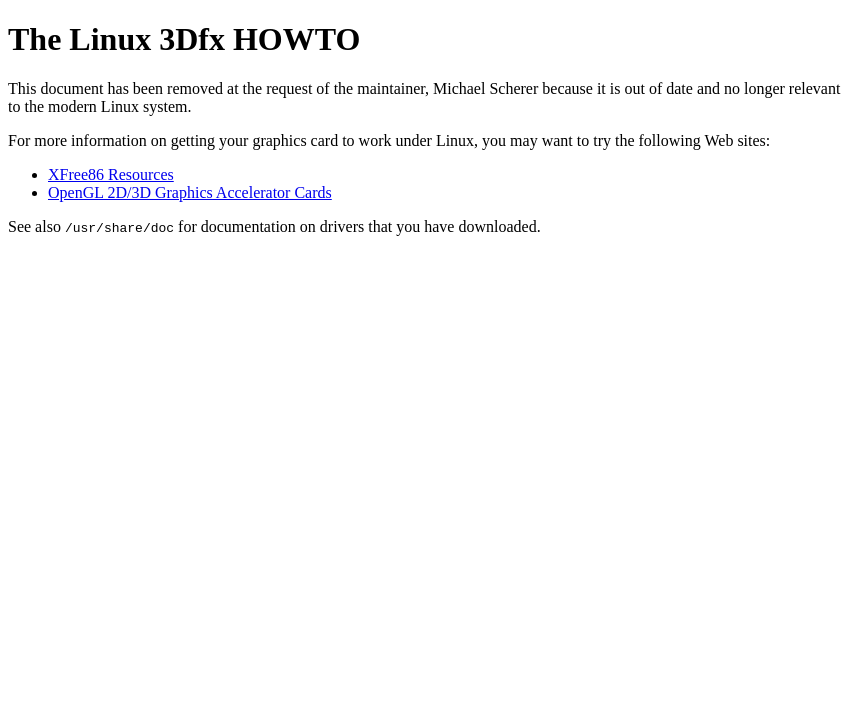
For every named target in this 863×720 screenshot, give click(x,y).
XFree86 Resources (111, 174)
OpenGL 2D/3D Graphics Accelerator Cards (190, 192)
